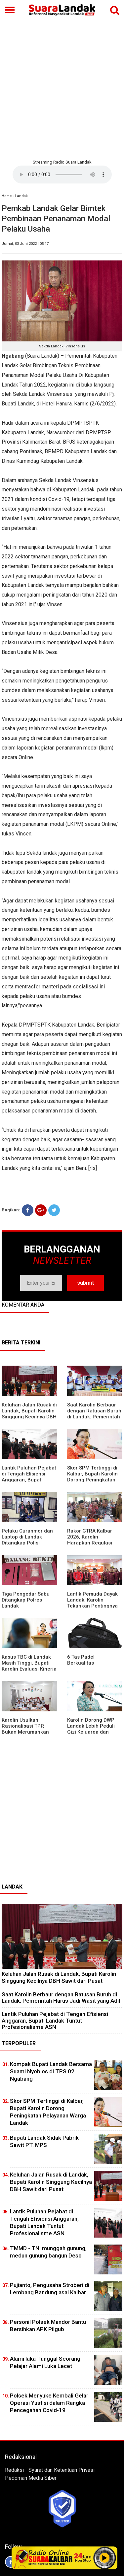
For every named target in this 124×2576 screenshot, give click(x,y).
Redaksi (14, 2470)
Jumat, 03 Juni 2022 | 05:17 (25, 244)
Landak (21, 196)
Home (7, 196)
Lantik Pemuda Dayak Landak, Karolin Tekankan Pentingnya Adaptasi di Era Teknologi (92, 1606)
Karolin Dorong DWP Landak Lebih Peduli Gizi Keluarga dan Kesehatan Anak (91, 1729)
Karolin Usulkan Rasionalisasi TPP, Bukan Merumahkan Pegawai (25, 1729)
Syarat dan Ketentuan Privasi (61, 2470)
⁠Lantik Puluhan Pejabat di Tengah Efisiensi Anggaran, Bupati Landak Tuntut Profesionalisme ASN (29, 1480)
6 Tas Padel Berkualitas (81, 1660)
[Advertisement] (62, 89)
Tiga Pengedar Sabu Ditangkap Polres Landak (26, 1600)
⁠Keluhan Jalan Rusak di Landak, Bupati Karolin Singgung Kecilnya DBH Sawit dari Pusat (29, 1414)
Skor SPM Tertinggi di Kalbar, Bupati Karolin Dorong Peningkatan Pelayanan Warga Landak (92, 1480)
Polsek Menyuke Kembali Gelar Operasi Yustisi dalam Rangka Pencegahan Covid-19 (49, 2402)
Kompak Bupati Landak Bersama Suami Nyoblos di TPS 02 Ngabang (51, 2071)
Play (104, 2558)
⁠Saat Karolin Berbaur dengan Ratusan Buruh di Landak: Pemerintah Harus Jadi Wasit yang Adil (94, 1417)
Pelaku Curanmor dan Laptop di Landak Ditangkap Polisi (27, 1537)
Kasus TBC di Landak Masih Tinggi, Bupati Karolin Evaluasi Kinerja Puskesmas (29, 1666)
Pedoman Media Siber (31, 2478)
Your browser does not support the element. (62, 174)
